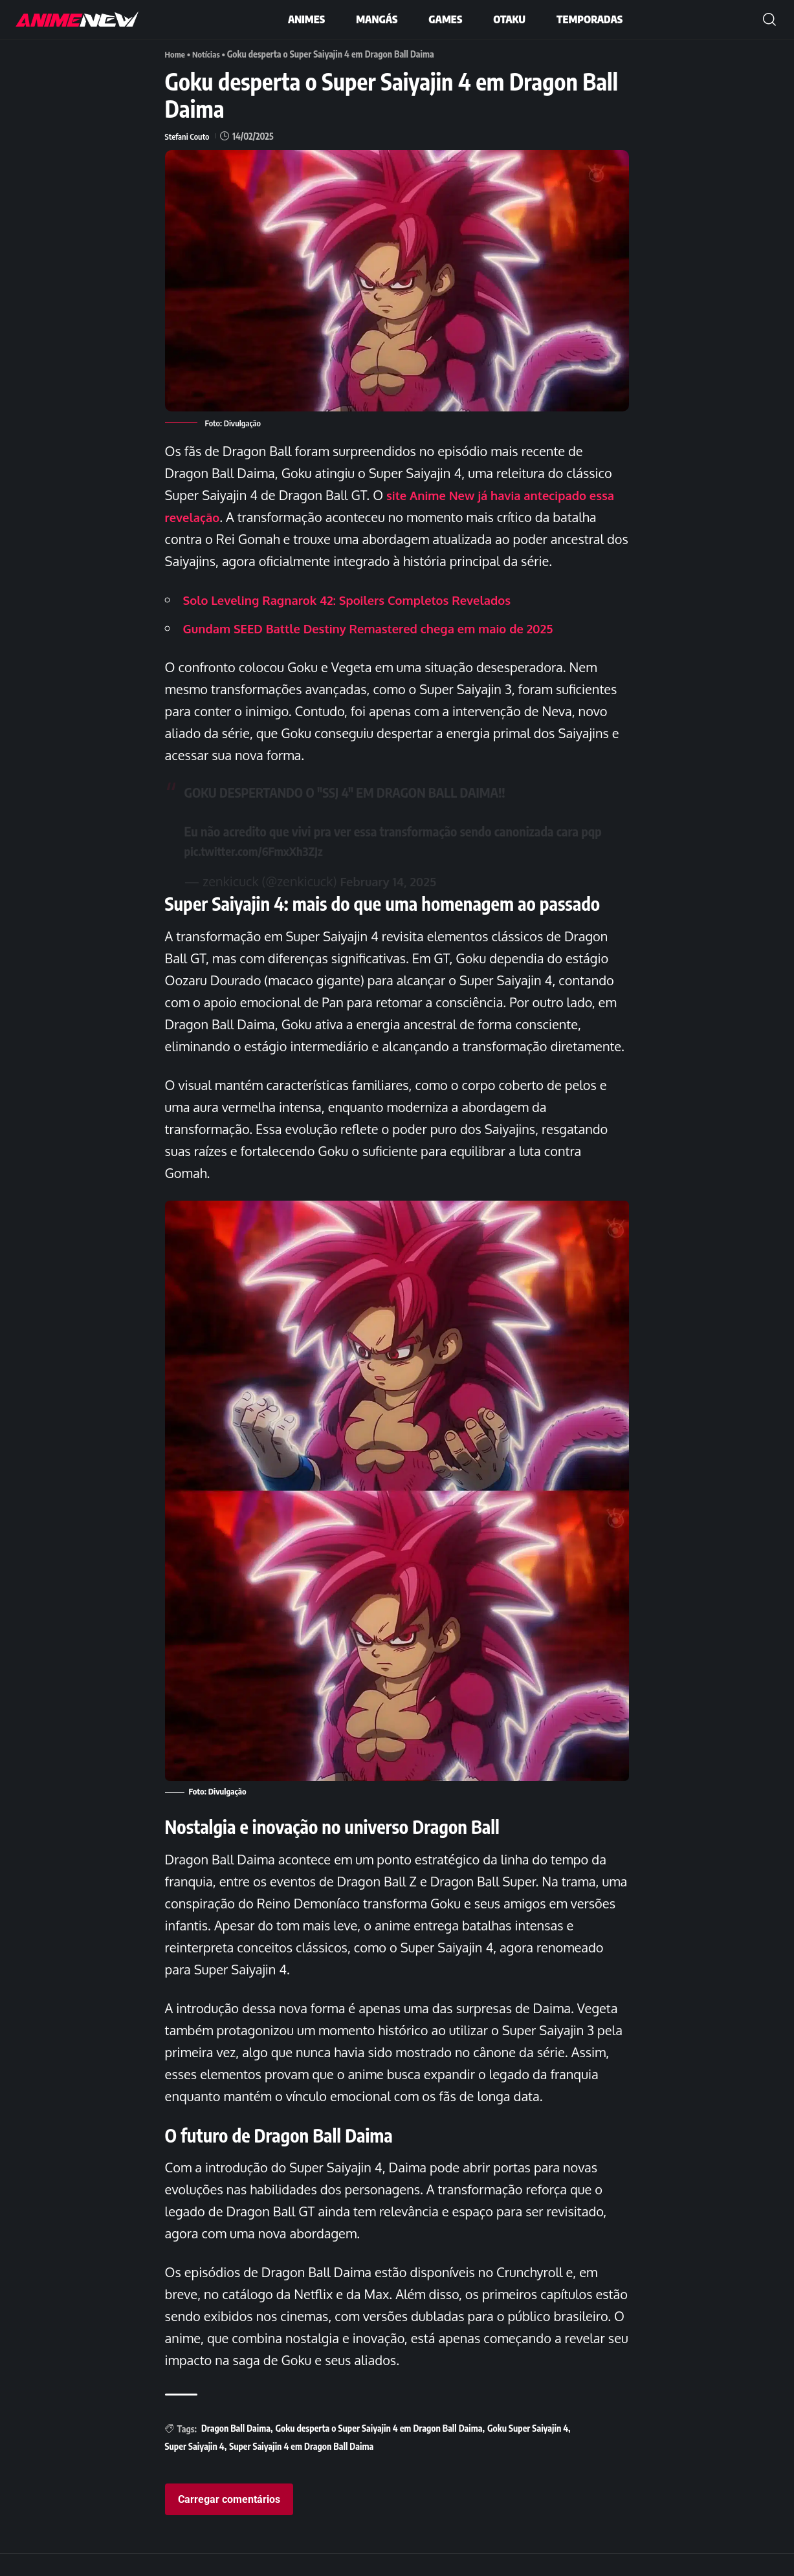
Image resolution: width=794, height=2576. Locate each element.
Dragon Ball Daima (235, 2450)
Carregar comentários (229, 2521)
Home (176, 54)
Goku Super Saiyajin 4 (527, 2450)
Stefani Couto (189, 135)
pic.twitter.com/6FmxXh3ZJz (259, 872)
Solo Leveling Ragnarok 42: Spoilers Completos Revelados (361, 621)
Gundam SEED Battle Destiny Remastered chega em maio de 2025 (384, 650)
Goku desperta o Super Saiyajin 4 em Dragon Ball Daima (378, 2450)
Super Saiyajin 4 (195, 2467)
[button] (769, 19)
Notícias (209, 54)
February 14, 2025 (392, 903)
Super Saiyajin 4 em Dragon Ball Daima (301, 2467)
